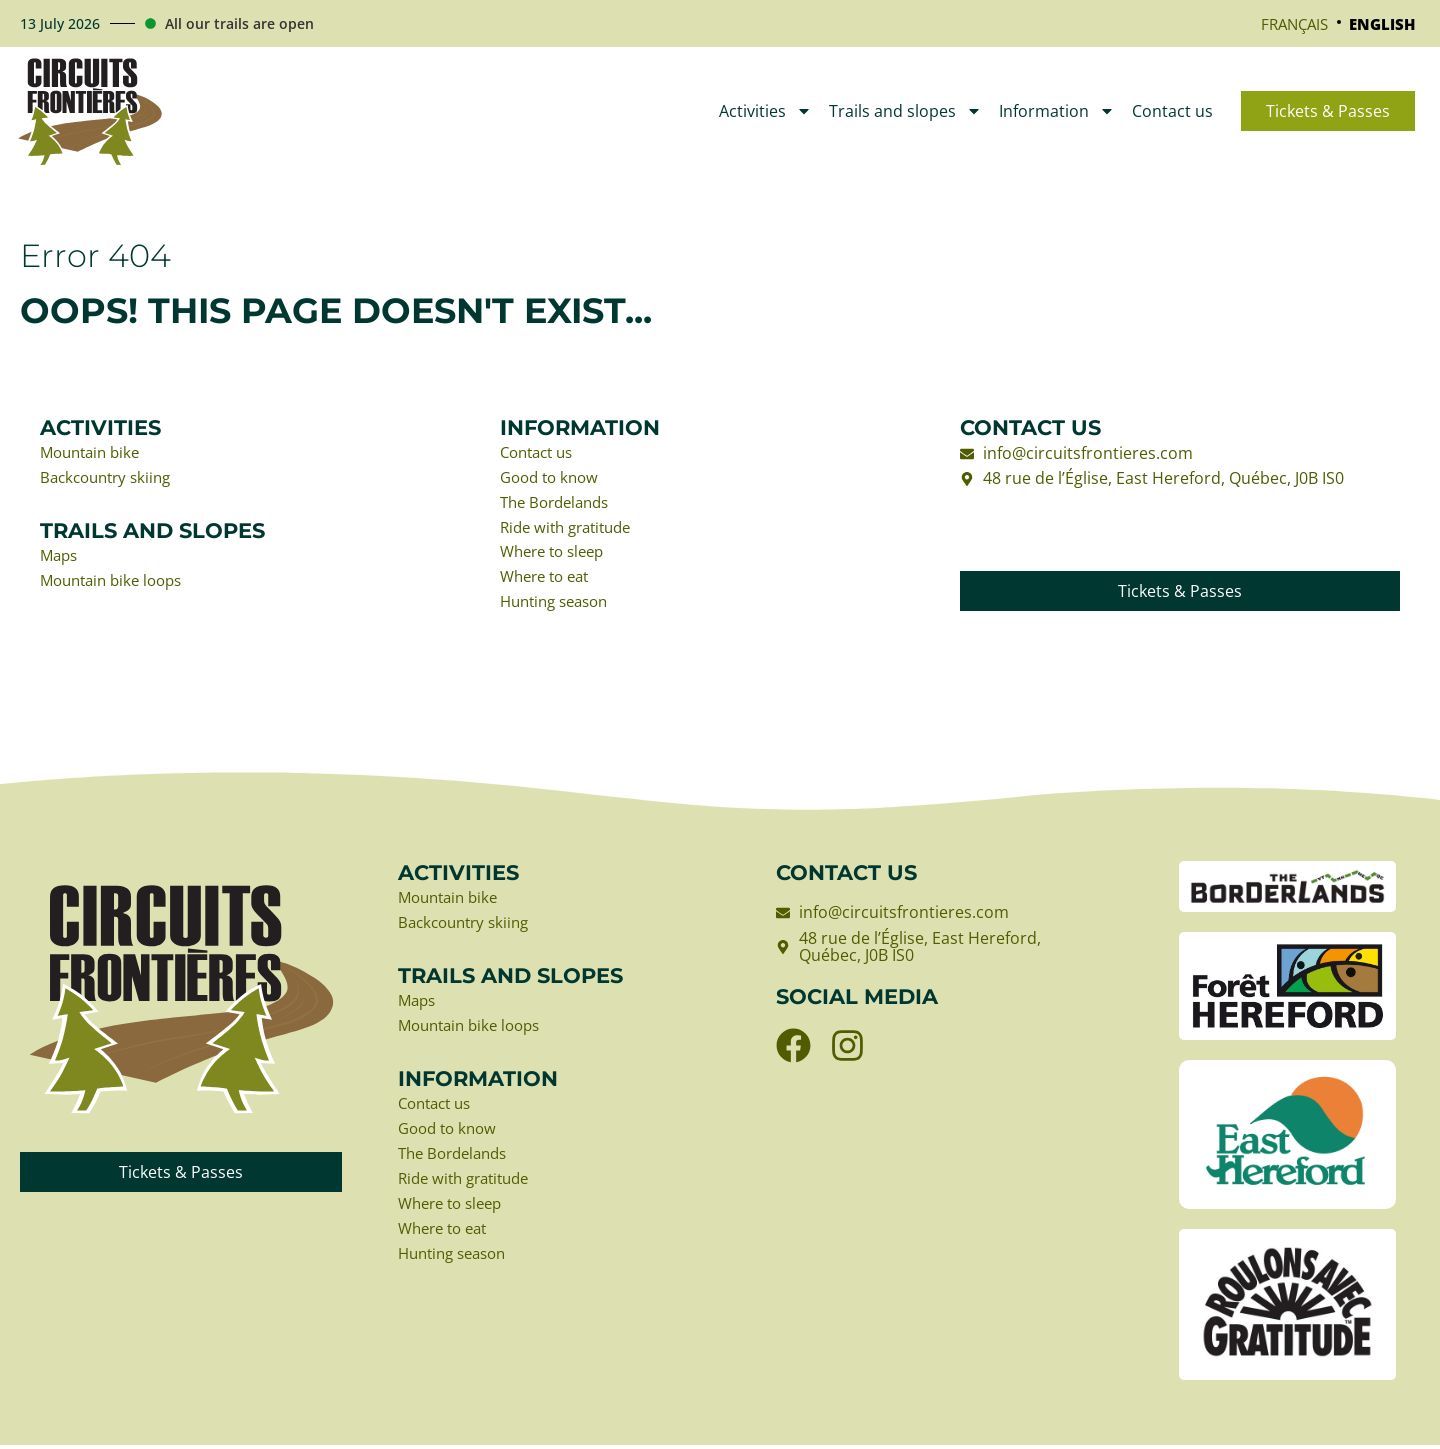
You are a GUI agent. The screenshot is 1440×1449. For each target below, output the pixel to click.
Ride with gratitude (571, 531)
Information (1057, 111)
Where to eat (549, 582)
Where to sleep (557, 556)
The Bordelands (559, 505)
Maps (60, 558)
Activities (765, 111)
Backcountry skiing (110, 479)
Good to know (553, 479)
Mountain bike (94, 454)
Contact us (1172, 111)
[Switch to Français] (1294, 24)
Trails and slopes (905, 111)
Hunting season (559, 607)
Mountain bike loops (117, 584)
